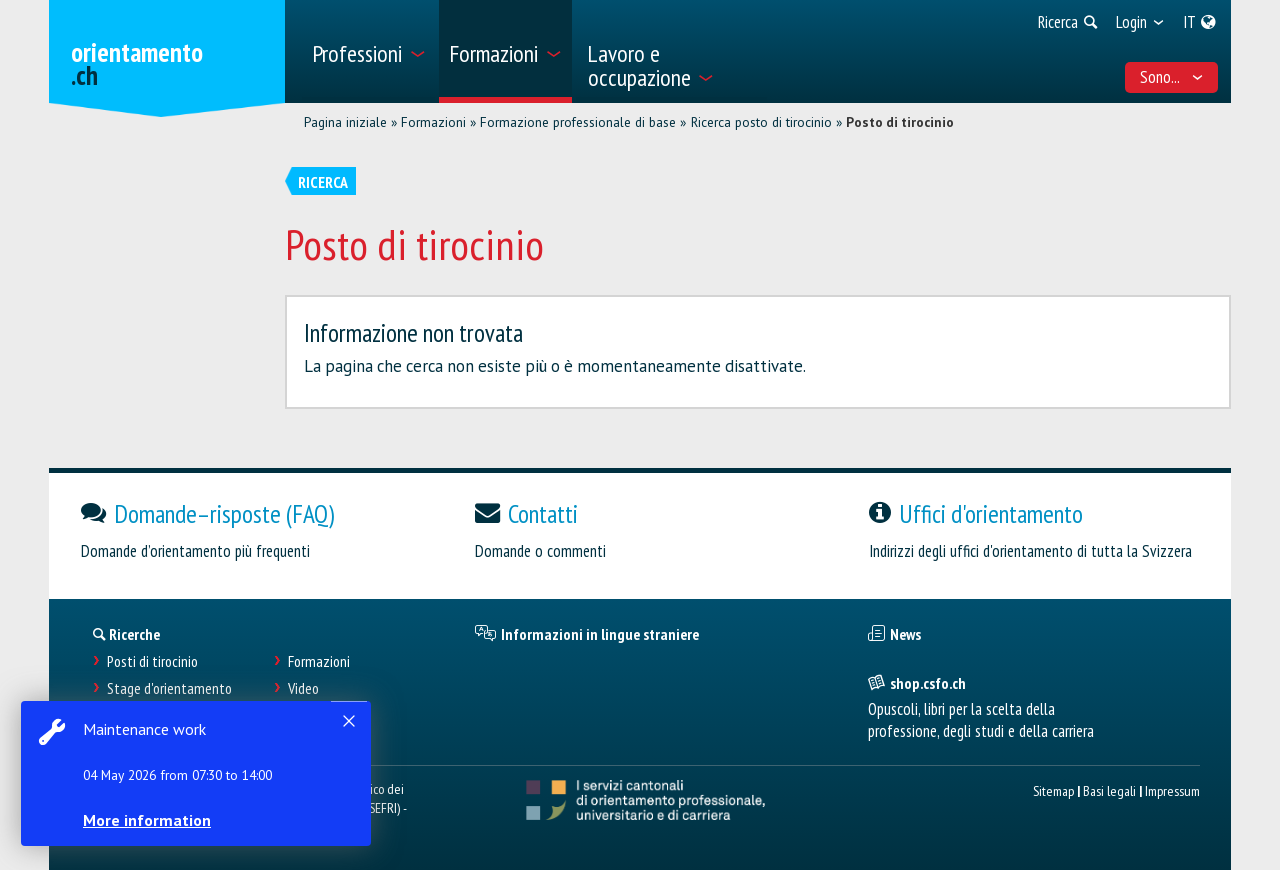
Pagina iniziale (345, 122)
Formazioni (433, 122)
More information (150, 820)
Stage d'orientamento (169, 688)
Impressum (1172, 790)
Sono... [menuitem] (1172, 77)
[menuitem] (368, 51)
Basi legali (1109, 790)
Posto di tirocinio (900, 122)
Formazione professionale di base (578, 122)
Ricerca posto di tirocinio (761, 122)
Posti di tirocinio (152, 661)
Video (303, 688)
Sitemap (1053, 790)
